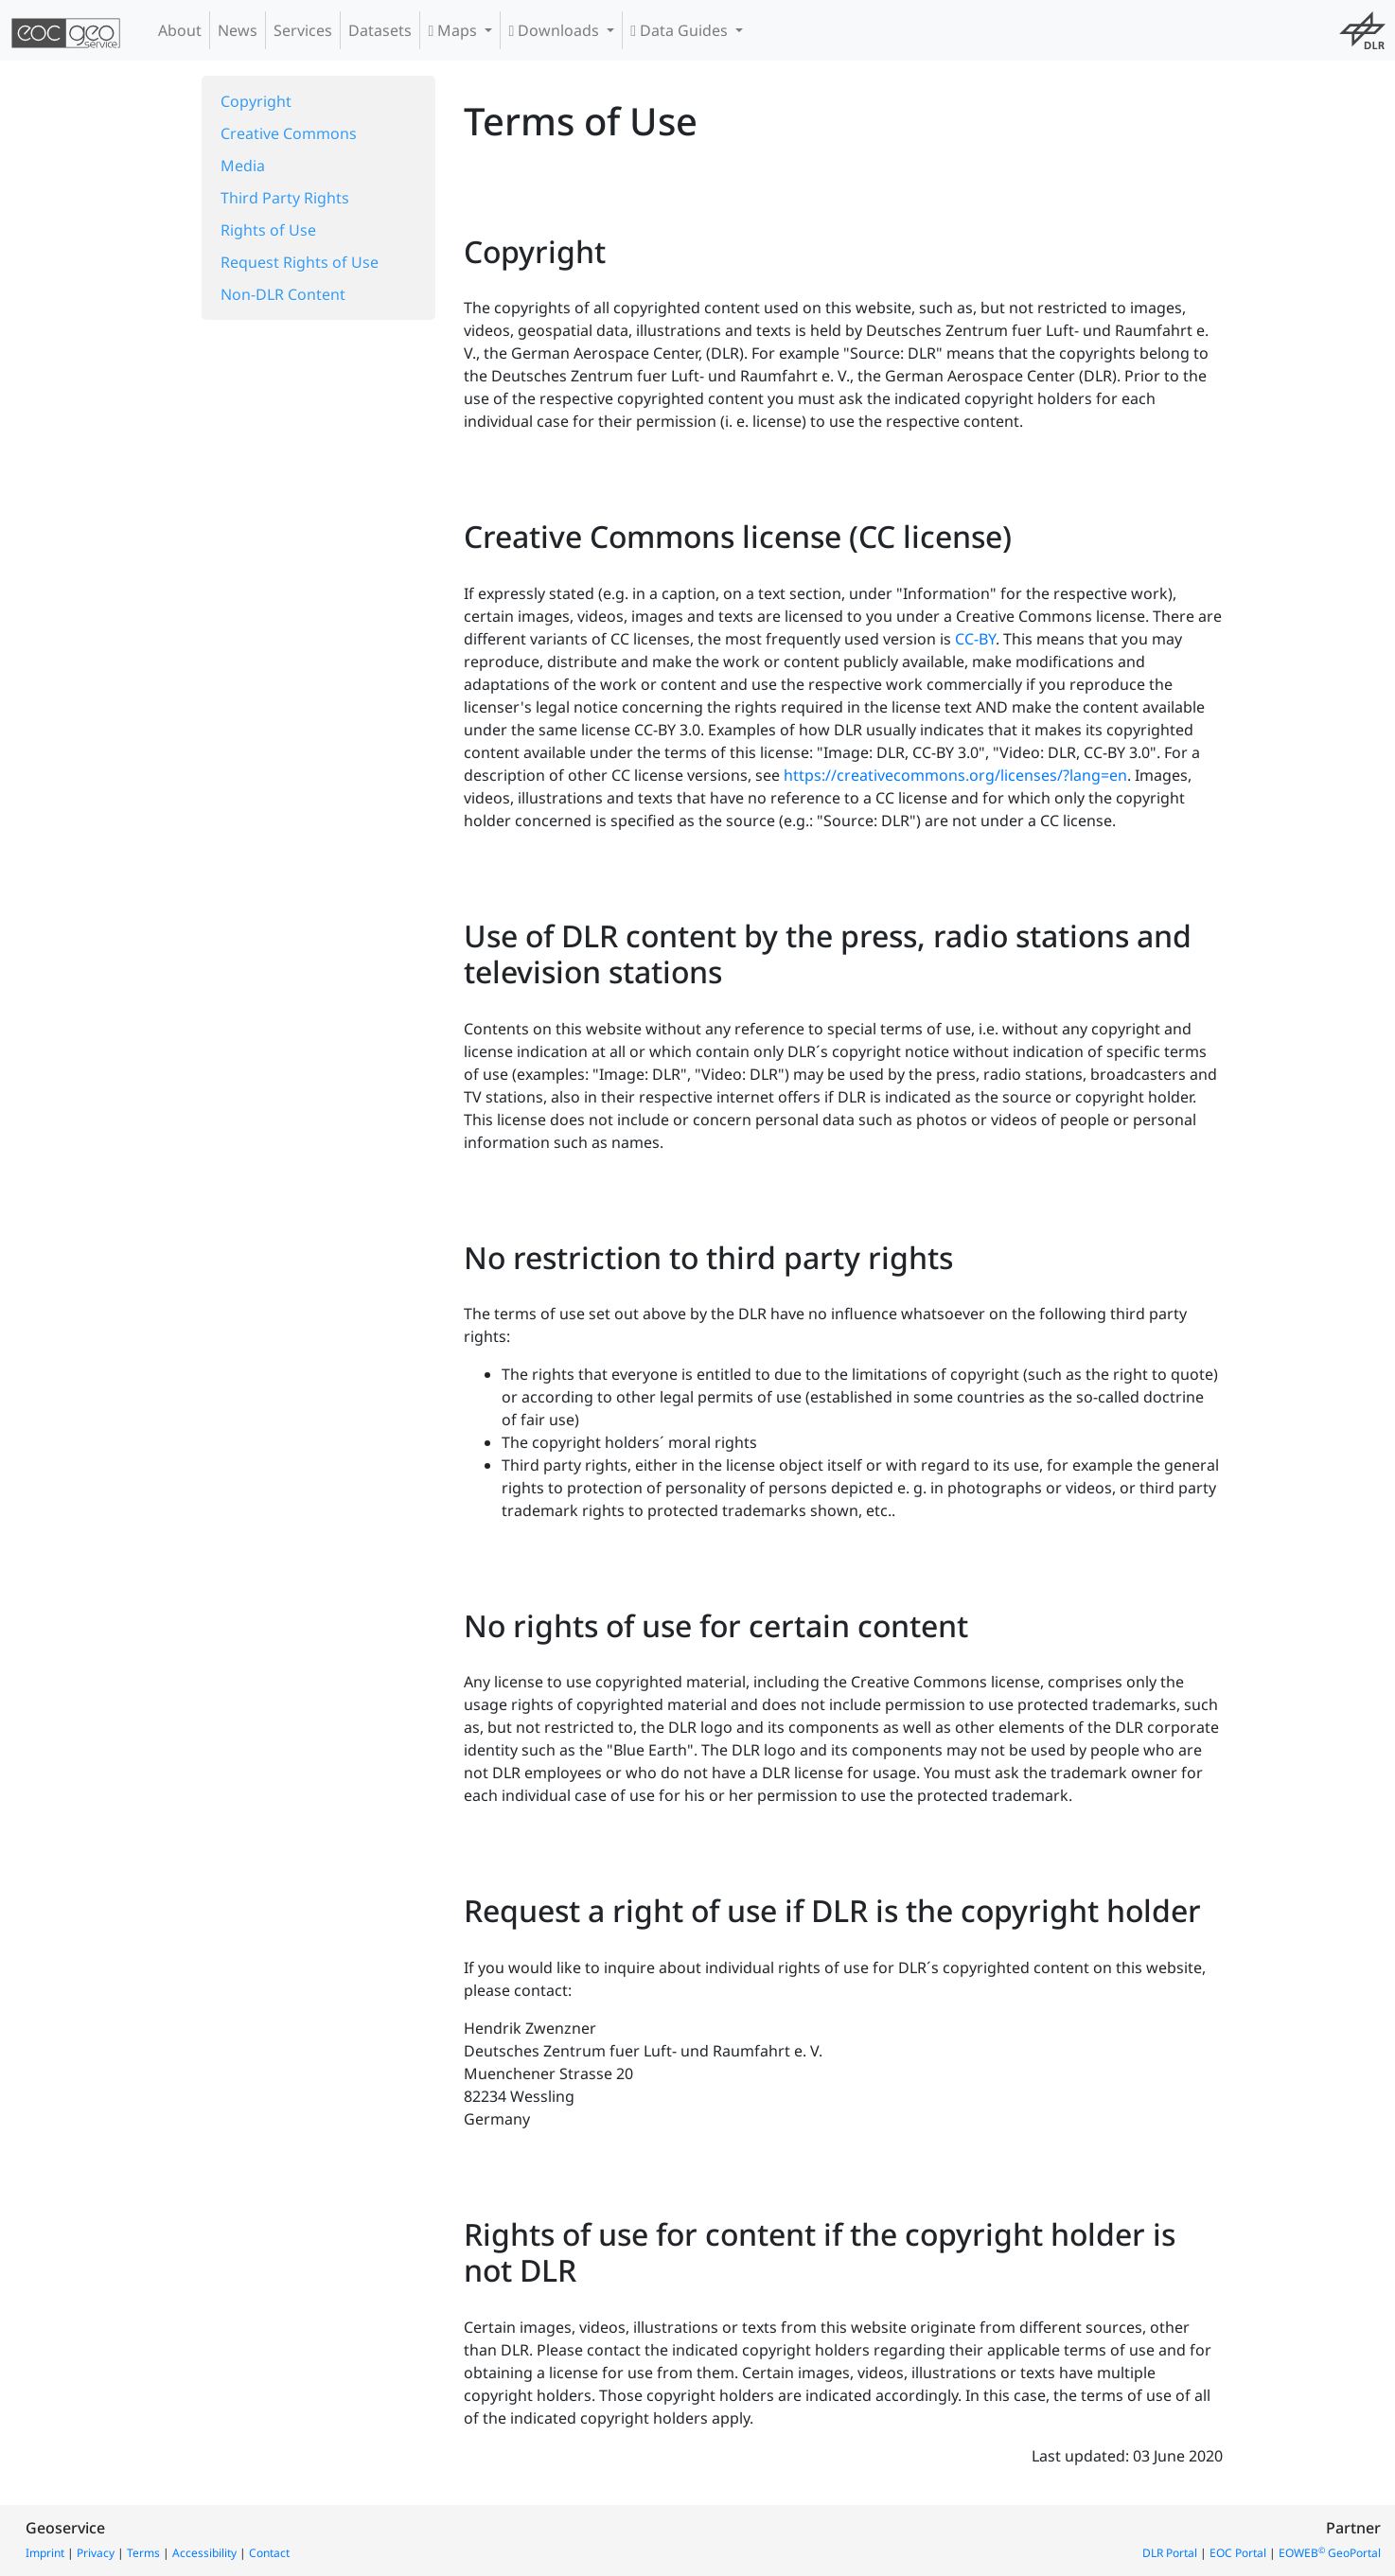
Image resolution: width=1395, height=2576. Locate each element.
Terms (143, 2553)
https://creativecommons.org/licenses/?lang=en (955, 775)
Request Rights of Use (300, 262)
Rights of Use (268, 230)
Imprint (45, 2553)
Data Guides (681, 30)
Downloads (555, 30)
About (180, 30)
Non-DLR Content (283, 294)
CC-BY (975, 638)
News (237, 30)
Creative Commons (289, 133)
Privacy (96, 2553)
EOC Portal (1238, 2553)
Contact (269, 2553)
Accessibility (204, 2553)
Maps (454, 30)
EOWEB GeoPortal (1330, 2553)
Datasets (380, 30)
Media (243, 165)
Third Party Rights (285, 197)
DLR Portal (1169, 2553)
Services (303, 30)
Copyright (256, 101)
